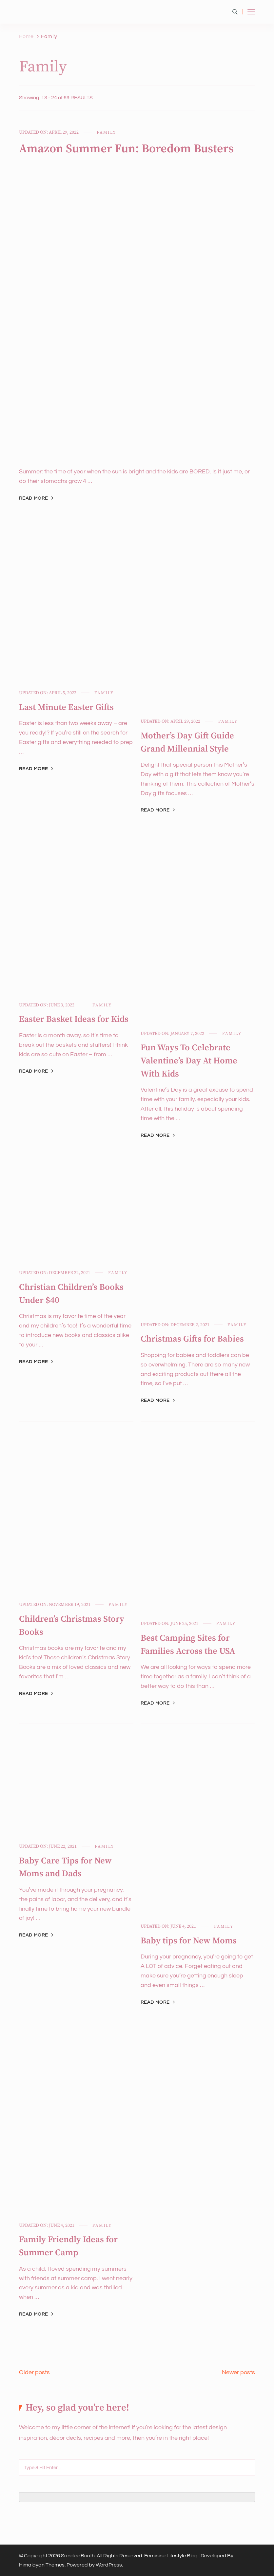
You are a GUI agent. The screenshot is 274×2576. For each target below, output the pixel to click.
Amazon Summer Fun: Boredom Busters (126, 149)
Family (106, 132)
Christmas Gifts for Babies (192, 1339)
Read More (33, 498)
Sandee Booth (78, 2555)
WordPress (109, 2564)
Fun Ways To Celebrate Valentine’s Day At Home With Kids (189, 1060)
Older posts (34, 2372)
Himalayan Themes (42, 2564)
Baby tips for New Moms (189, 1941)
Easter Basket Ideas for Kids (73, 1019)
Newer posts (238, 2372)
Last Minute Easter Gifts (66, 707)
